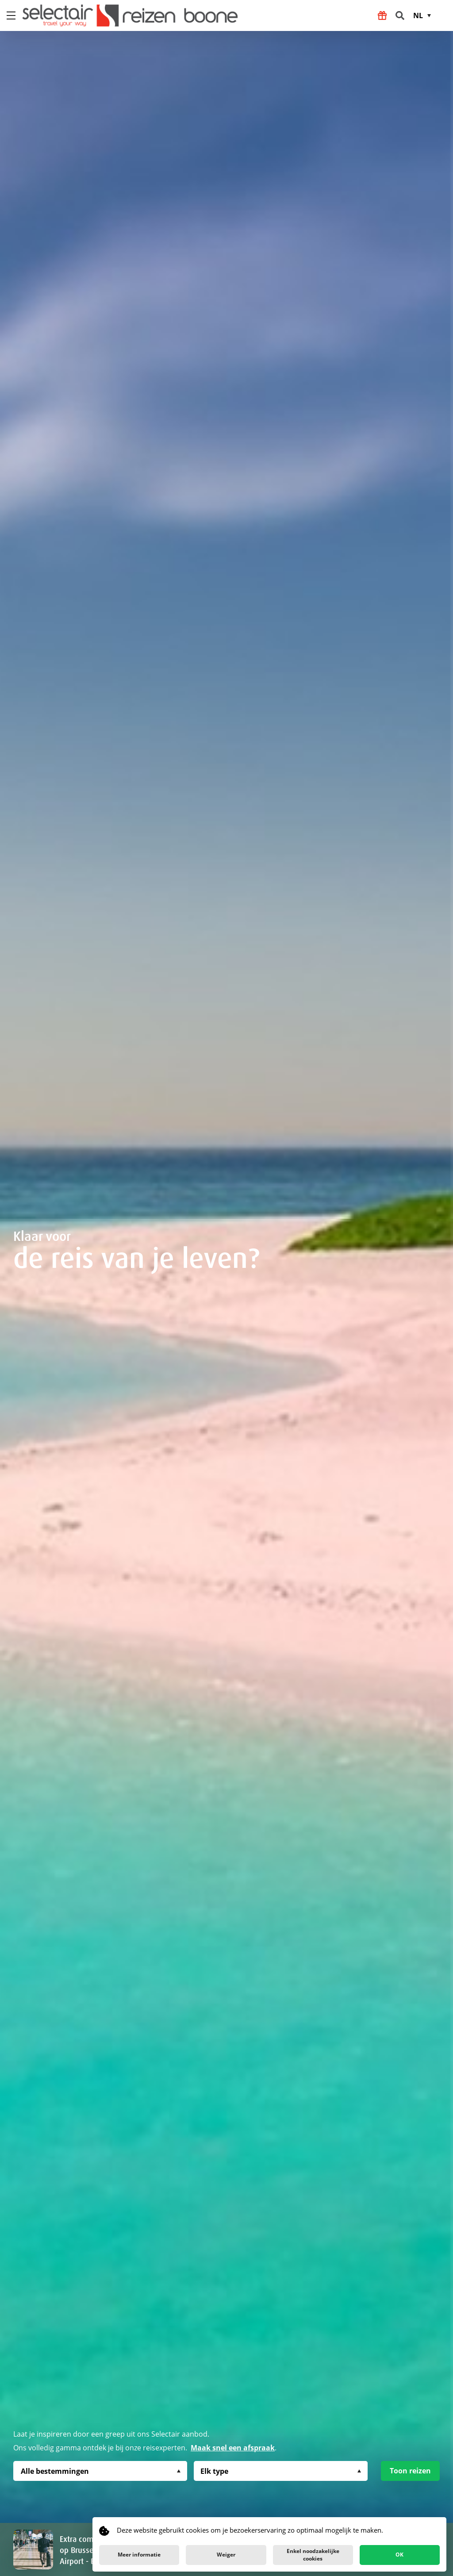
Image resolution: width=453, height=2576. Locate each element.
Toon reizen (410, 2471)
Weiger (226, 2554)
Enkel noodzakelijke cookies (313, 2554)
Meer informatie (139, 2554)
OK (399, 2554)
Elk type (214, 2471)
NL (418, 15)
